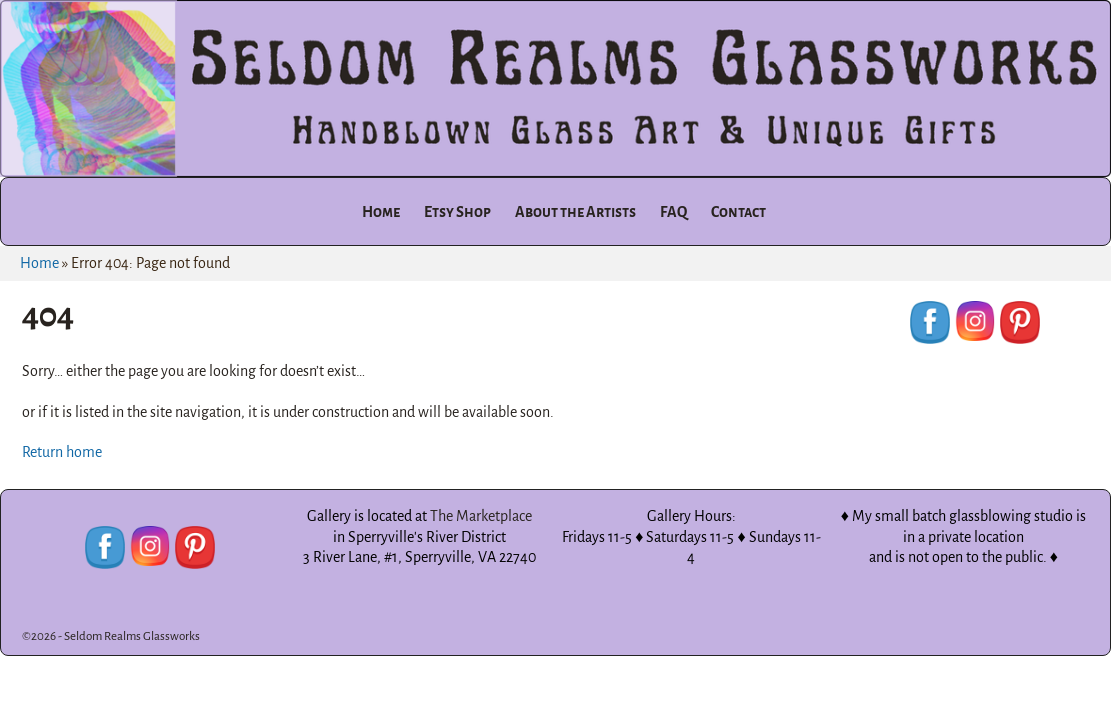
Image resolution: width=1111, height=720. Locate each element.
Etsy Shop (457, 212)
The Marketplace (481, 516)
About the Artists (575, 212)
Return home (62, 452)
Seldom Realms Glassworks (132, 636)
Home (381, 212)
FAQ (673, 212)
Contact (738, 212)
